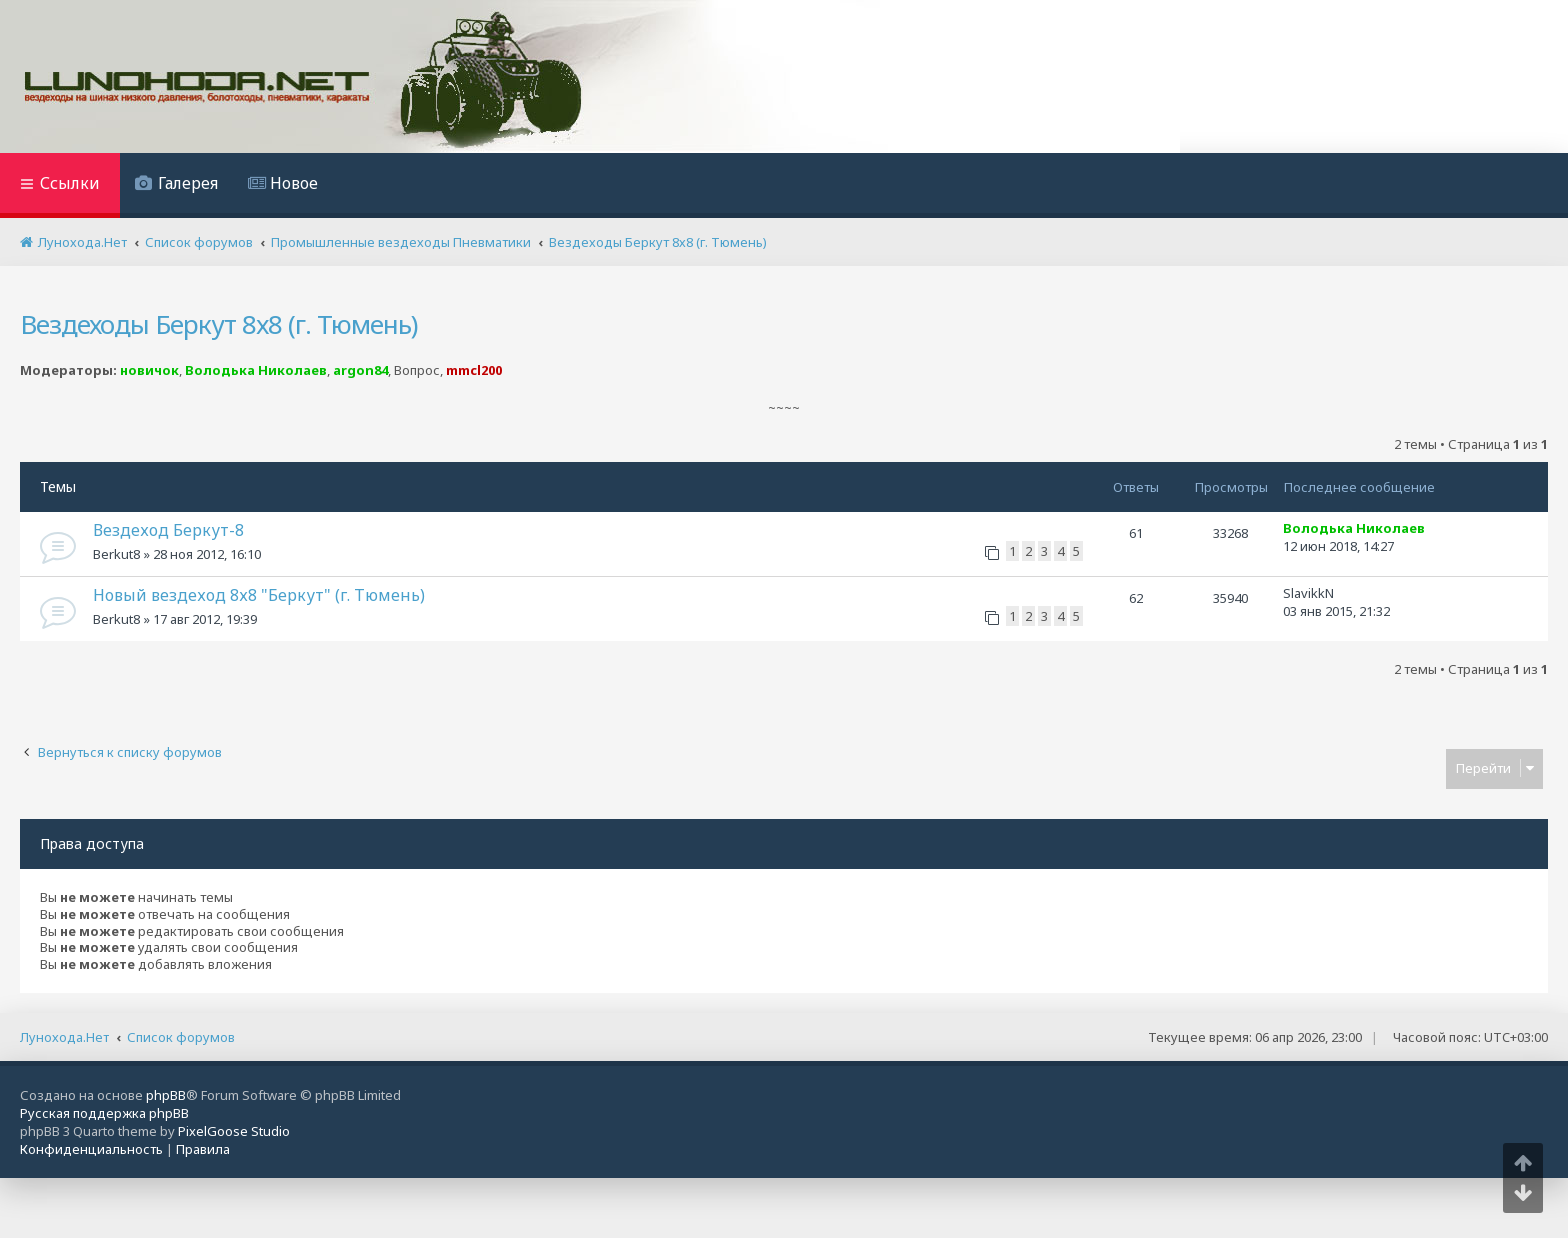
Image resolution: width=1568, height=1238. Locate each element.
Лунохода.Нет (64, 1037)
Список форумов (181, 1037)
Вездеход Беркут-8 (168, 530)
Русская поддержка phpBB (104, 1113)
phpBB (166, 1095)
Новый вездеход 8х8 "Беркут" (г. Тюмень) (259, 595)
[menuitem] (176, 185)
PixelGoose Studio (234, 1131)
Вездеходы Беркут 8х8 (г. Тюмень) (218, 324)
